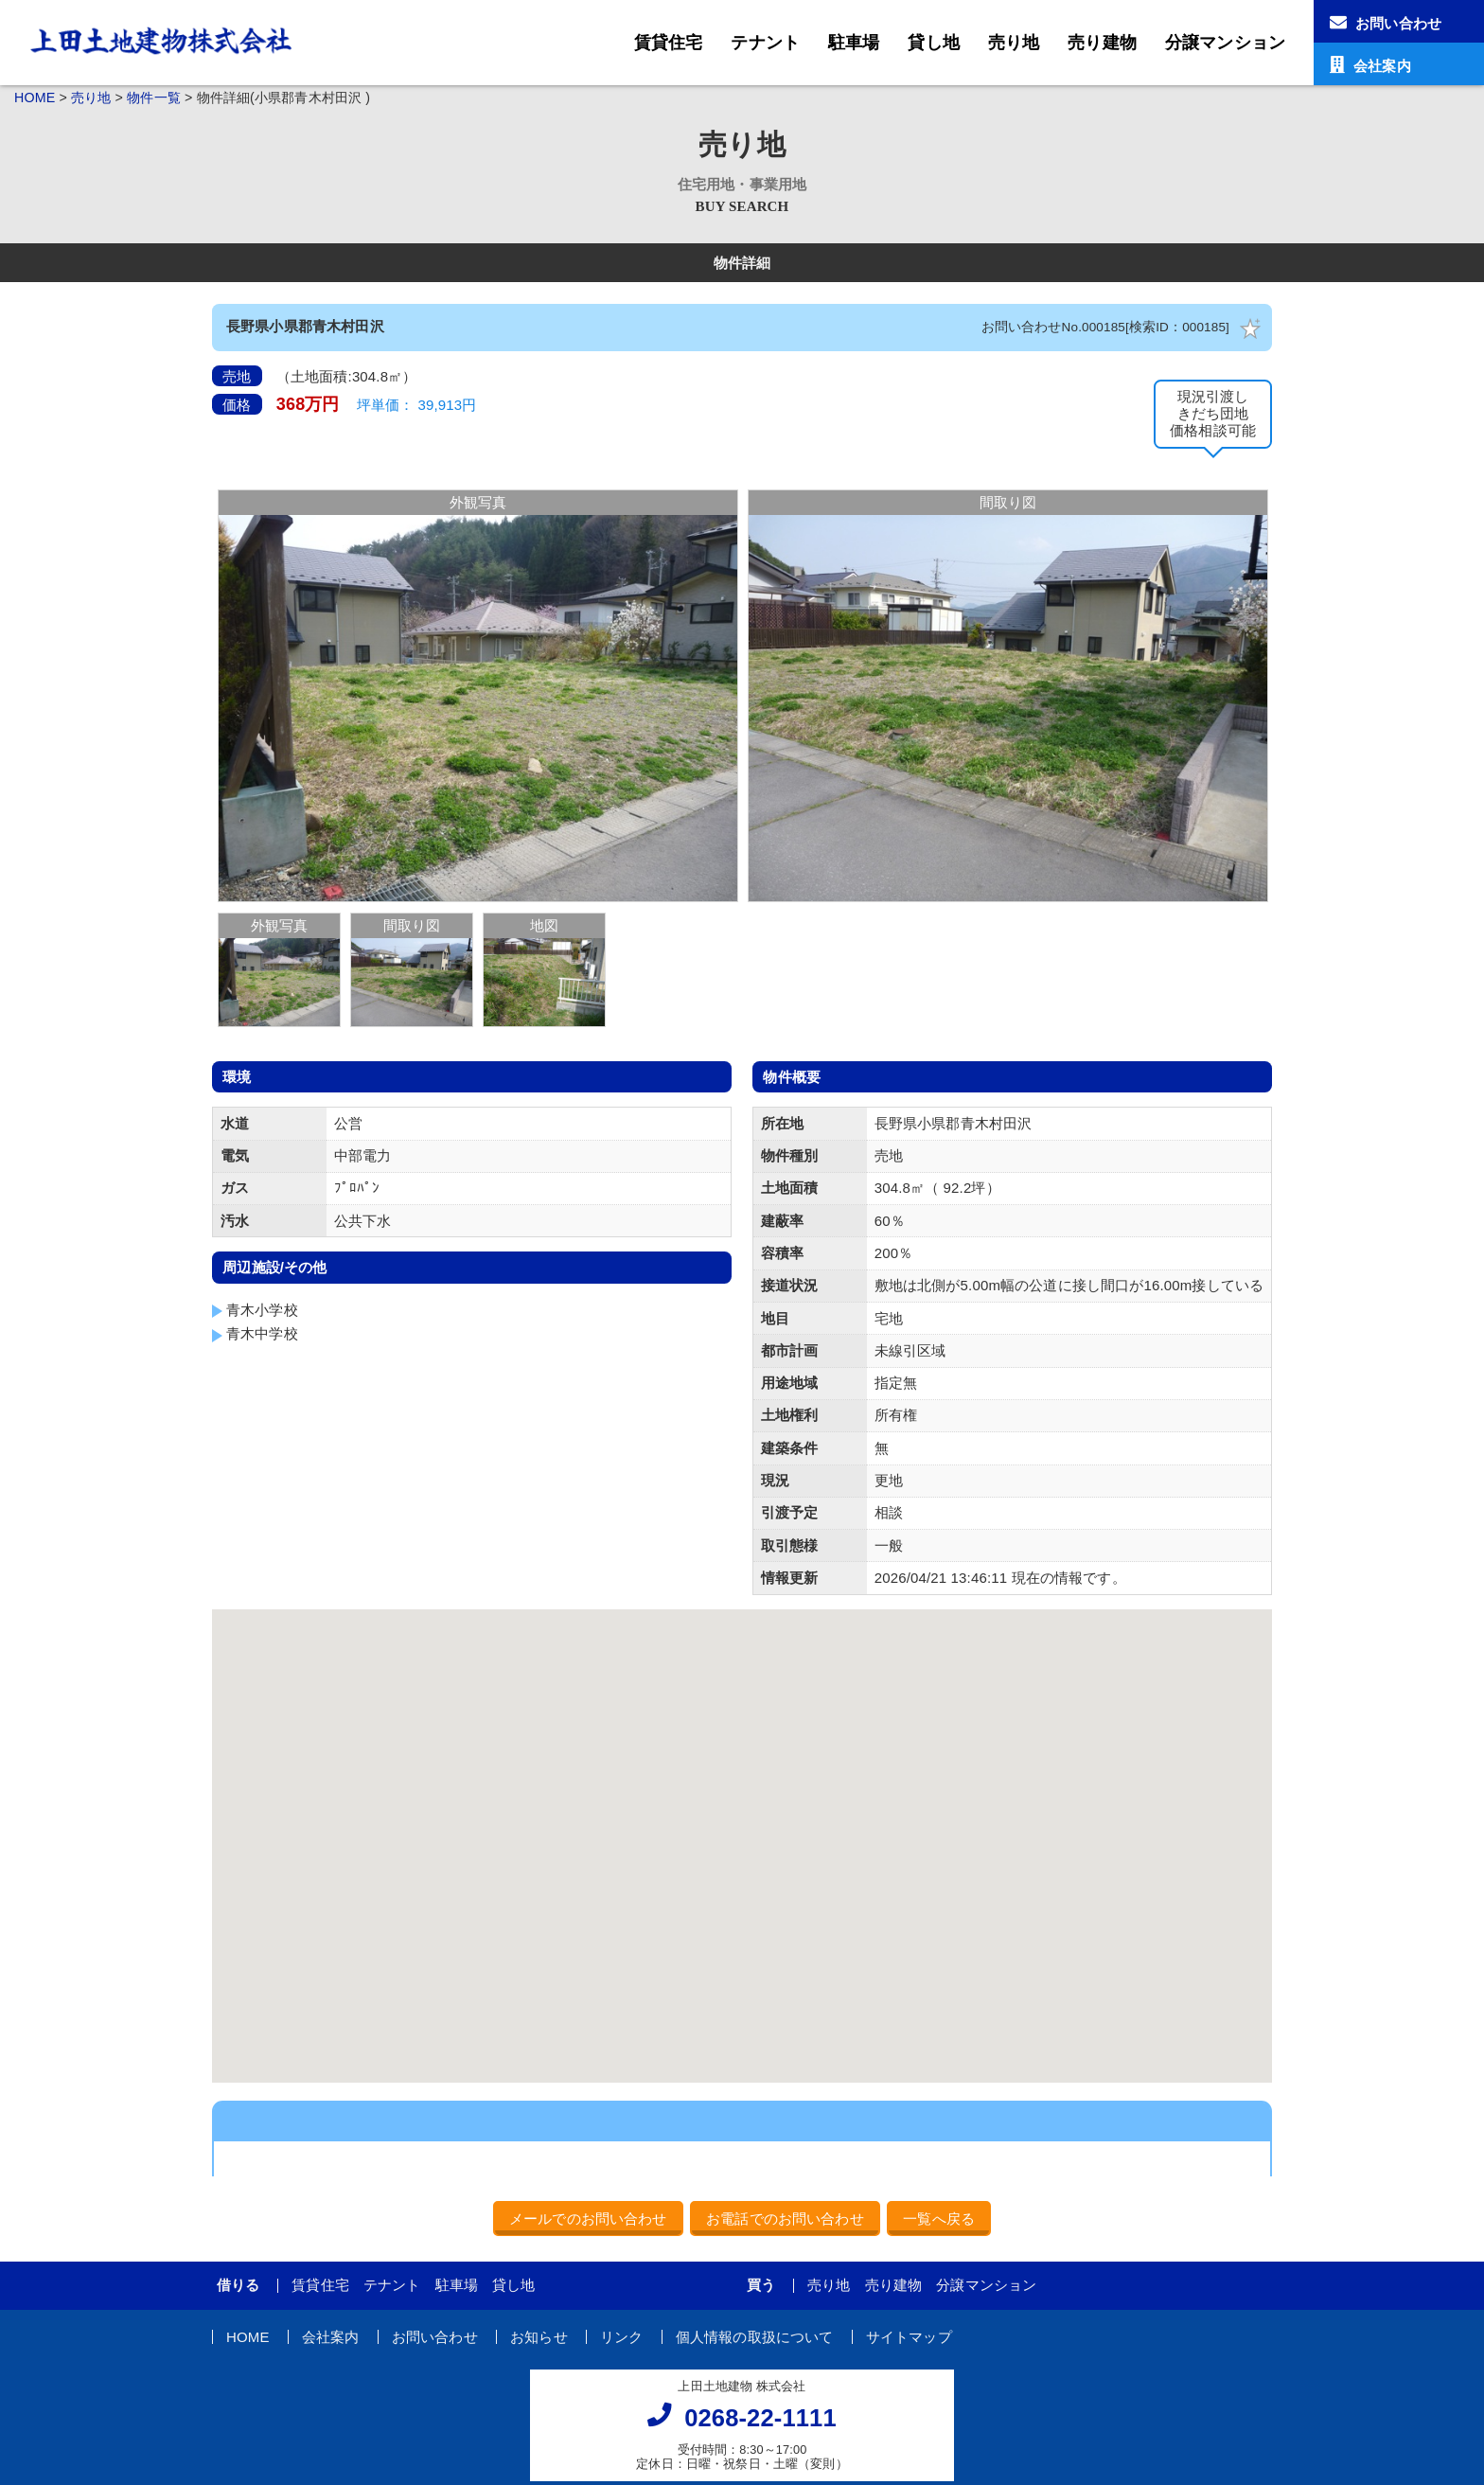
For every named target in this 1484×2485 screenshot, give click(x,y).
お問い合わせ (435, 2337)
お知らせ (539, 2337)
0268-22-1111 (760, 2418)
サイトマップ (909, 2337)
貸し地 (933, 42)
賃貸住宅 (668, 42)
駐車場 (853, 42)
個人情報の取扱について (755, 2337)
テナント (765, 42)
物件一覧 (154, 97)
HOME (34, 97)
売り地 (1013, 42)
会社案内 (331, 2337)
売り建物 (1102, 42)
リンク (621, 2337)
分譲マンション (1225, 42)
